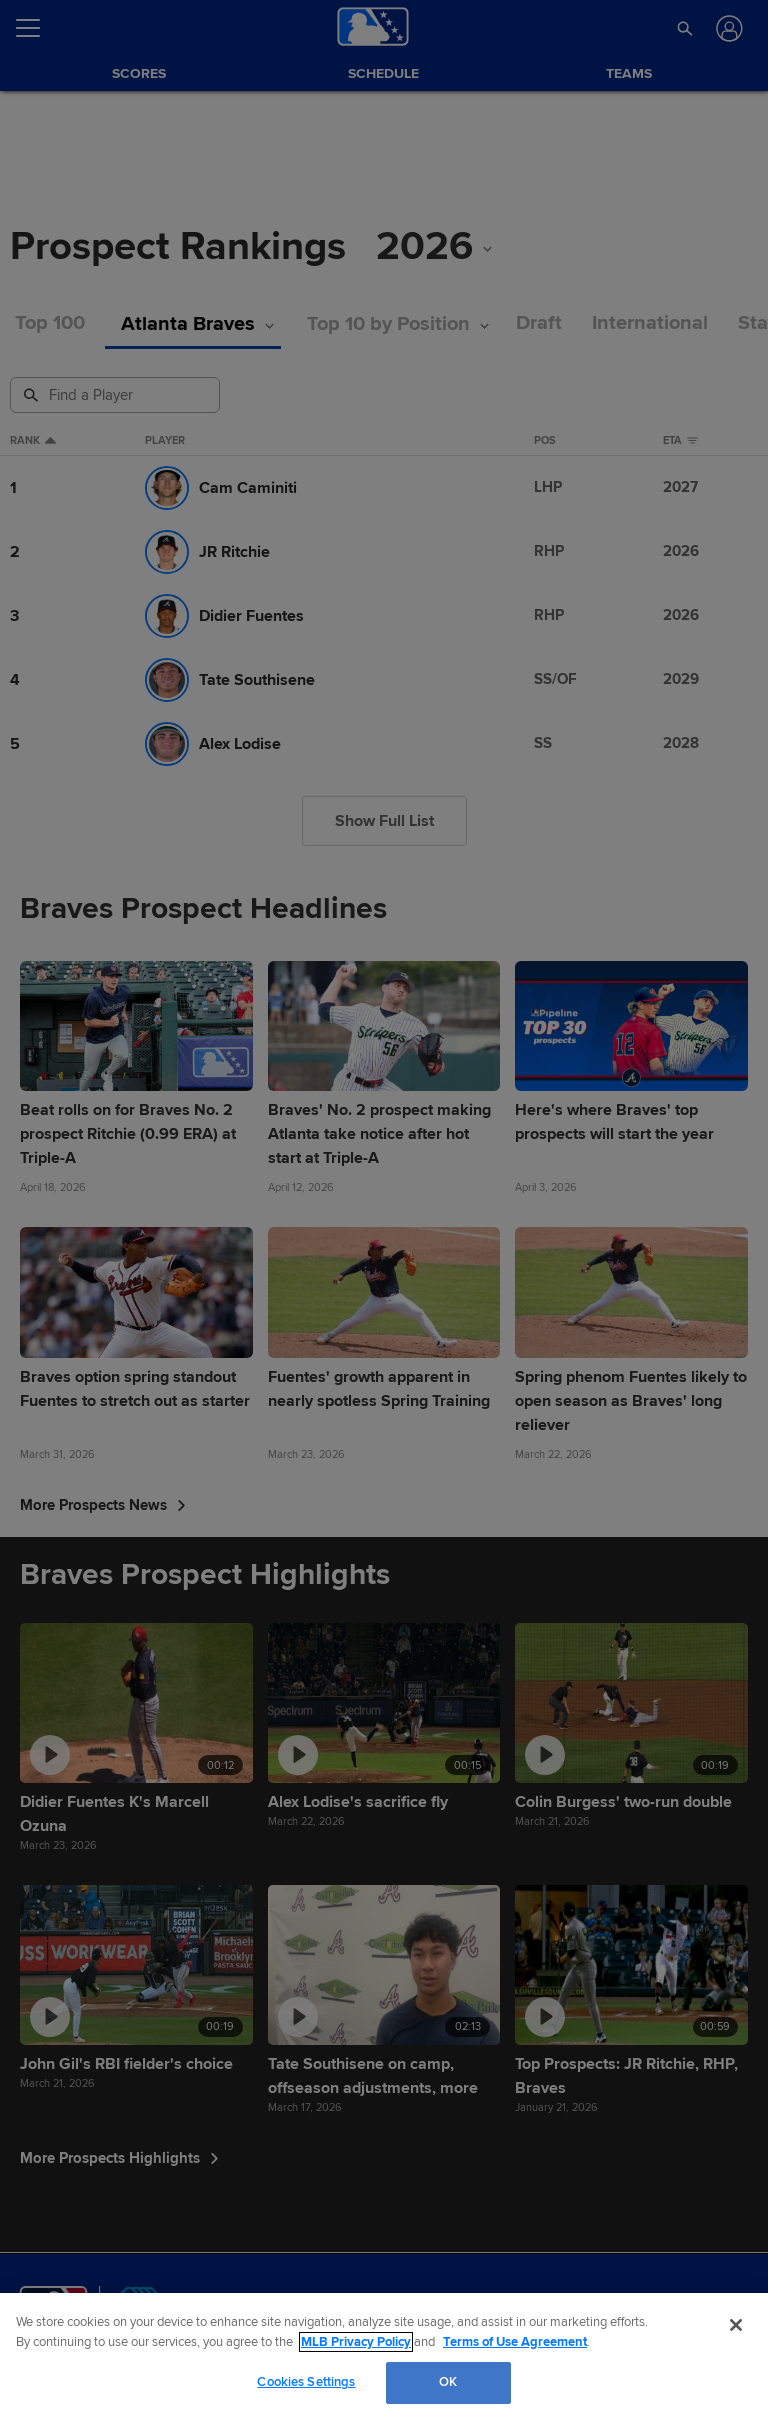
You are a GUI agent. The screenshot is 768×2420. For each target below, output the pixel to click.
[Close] (736, 2325)
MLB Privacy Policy (356, 2342)
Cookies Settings (306, 2382)
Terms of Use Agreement (515, 2342)
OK (448, 2382)
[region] (384, 2356)
